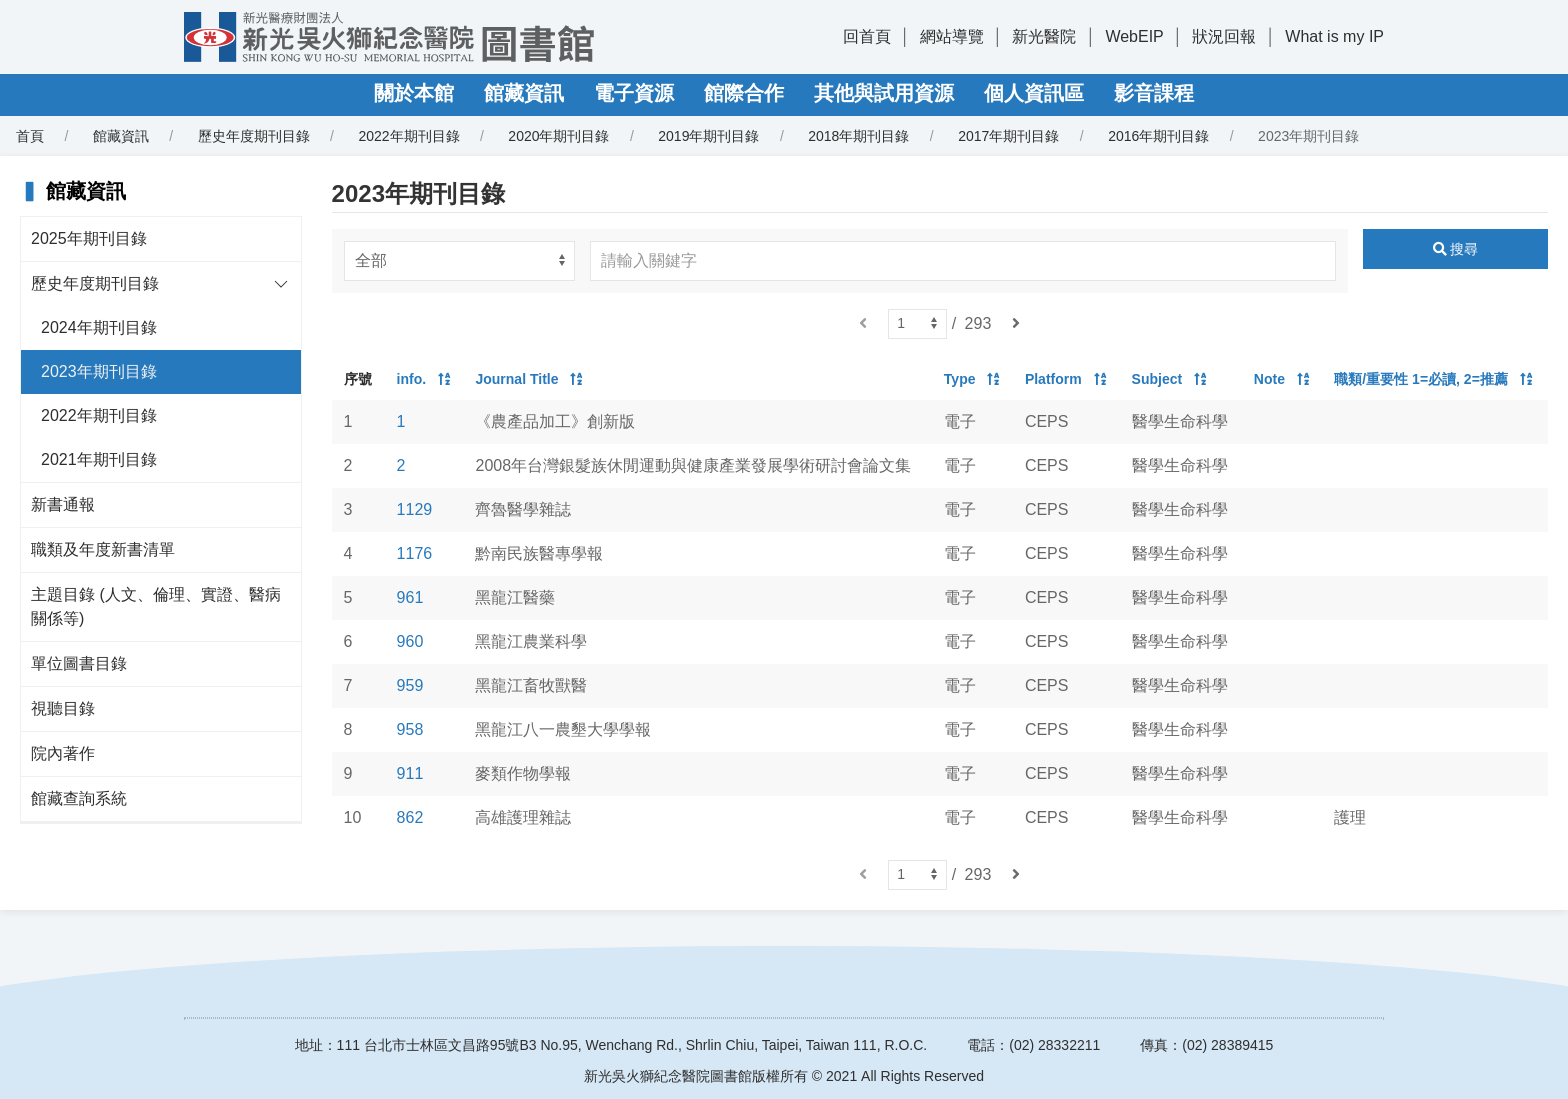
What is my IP (1334, 36)
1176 (415, 553)
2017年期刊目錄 (1008, 136)
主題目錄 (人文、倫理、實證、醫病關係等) (156, 606)
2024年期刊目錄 (99, 327)
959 (410, 685)
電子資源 (634, 93)
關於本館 (414, 93)
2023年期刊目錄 (99, 371)
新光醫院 (1044, 36)
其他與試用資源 (884, 93)
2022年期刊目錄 (408, 136)
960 (410, 641)
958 (410, 729)
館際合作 (744, 93)
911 (410, 773)
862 (410, 817)
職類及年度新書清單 (103, 549)
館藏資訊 (524, 93)
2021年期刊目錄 (99, 459)
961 (410, 597)
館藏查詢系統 (79, 798)
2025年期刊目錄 (89, 238)
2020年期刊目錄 (558, 136)
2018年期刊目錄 (858, 136)
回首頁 (867, 36)
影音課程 (1154, 93)
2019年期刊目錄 (708, 136)
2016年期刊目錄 (1158, 136)
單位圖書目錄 (79, 663)
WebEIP (1134, 36)
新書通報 (63, 504)
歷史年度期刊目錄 (254, 136)
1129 (415, 509)
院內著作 (63, 753)
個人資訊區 (1034, 93)
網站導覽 (952, 36)
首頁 (30, 136)
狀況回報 (1224, 36)
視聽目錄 (63, 708)
